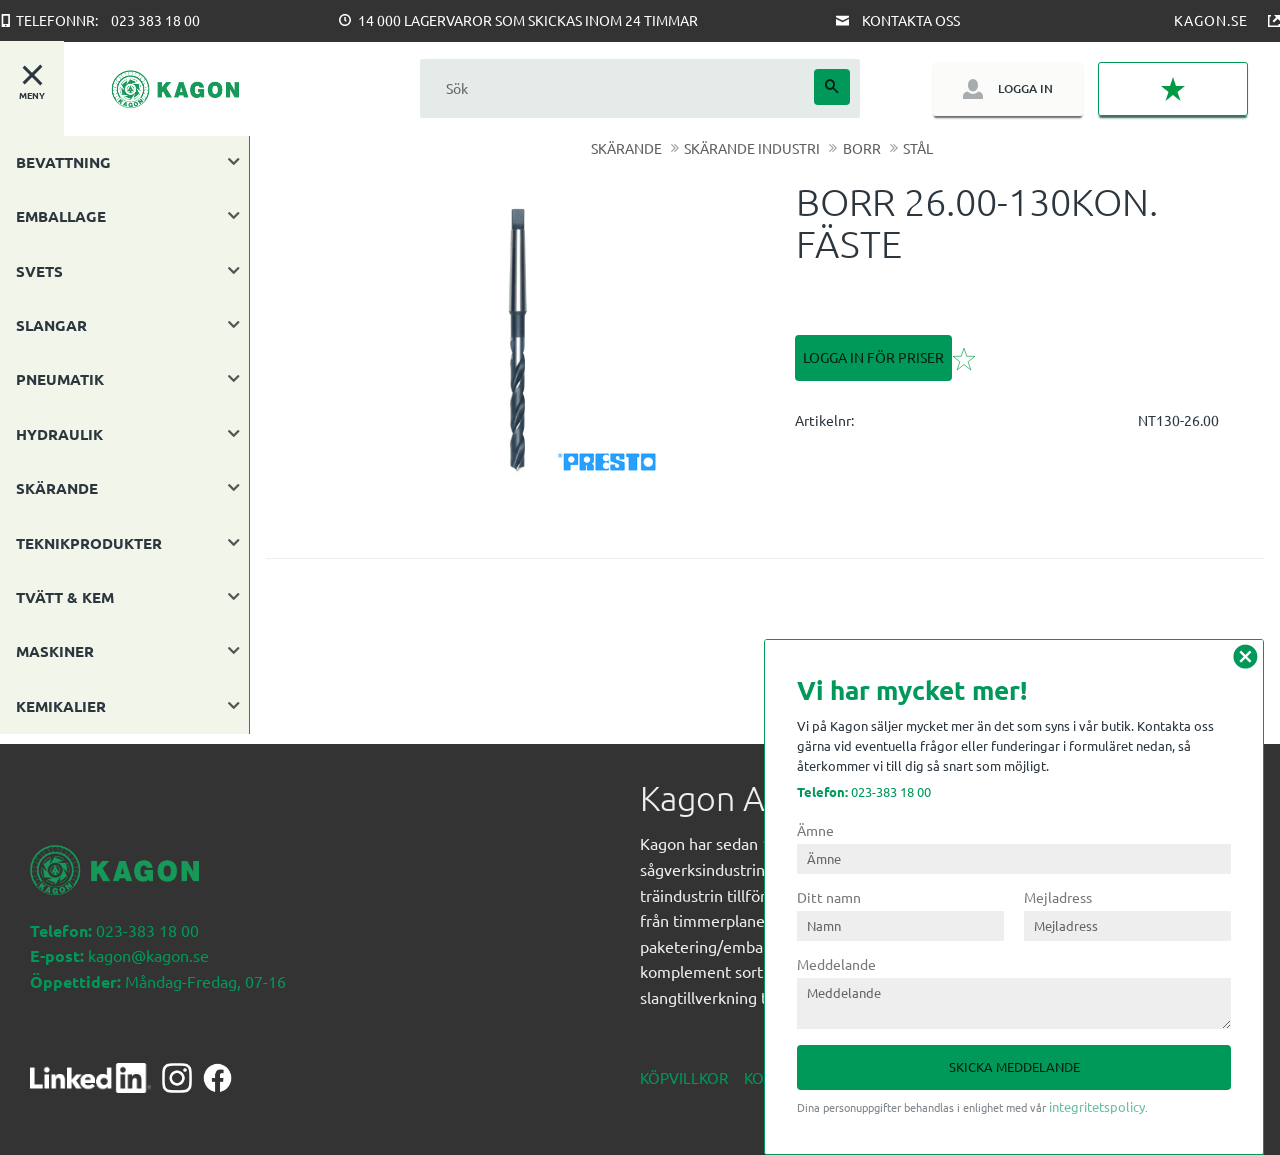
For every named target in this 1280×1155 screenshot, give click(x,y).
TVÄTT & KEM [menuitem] (65, 597)
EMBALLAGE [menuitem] (61, 216)
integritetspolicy (1097, 1106)
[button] (1173, 89)
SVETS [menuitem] (39, 271)
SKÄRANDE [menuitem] (57, 488)
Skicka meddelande (1014, 1066)
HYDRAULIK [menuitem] (59, 434)
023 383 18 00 (155, 20)
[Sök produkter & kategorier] (617, 88)
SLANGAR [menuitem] (51, 325)
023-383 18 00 (864, 791)
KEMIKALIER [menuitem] (61, 706)
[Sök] (832, 87)
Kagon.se (1211, 20)
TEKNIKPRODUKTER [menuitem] (89, 543)
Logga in (1025, 88)
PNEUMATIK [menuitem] (60, 379)
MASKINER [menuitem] (55, 651)
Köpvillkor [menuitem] (684, 1067)
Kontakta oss (911, 20)
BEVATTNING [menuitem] (63, 162)
